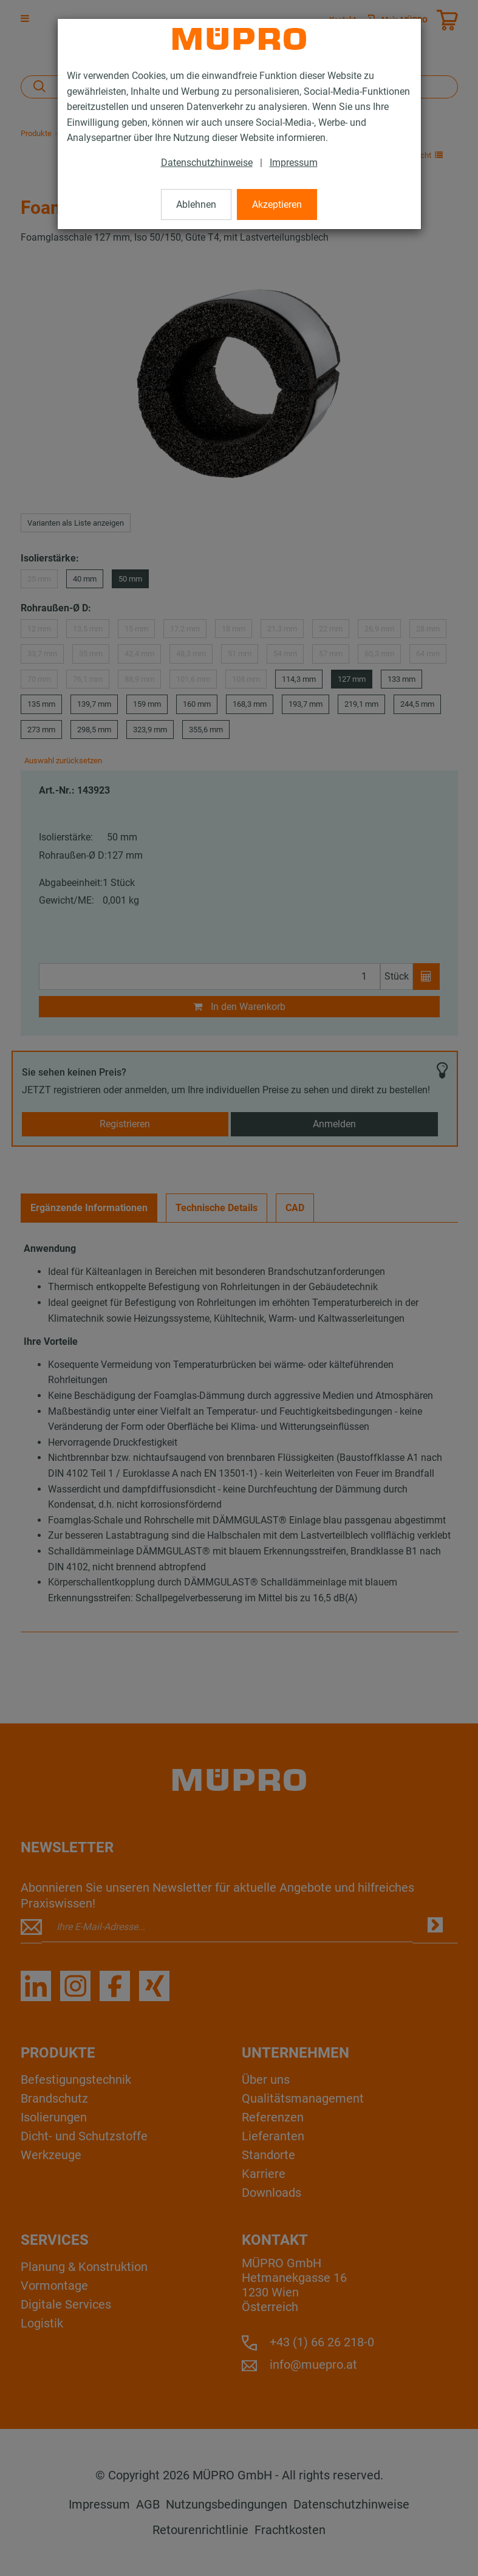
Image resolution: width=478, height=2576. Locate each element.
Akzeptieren (277, 204)
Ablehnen (196, 204)
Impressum (294, 162)
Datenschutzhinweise (207, 162)
